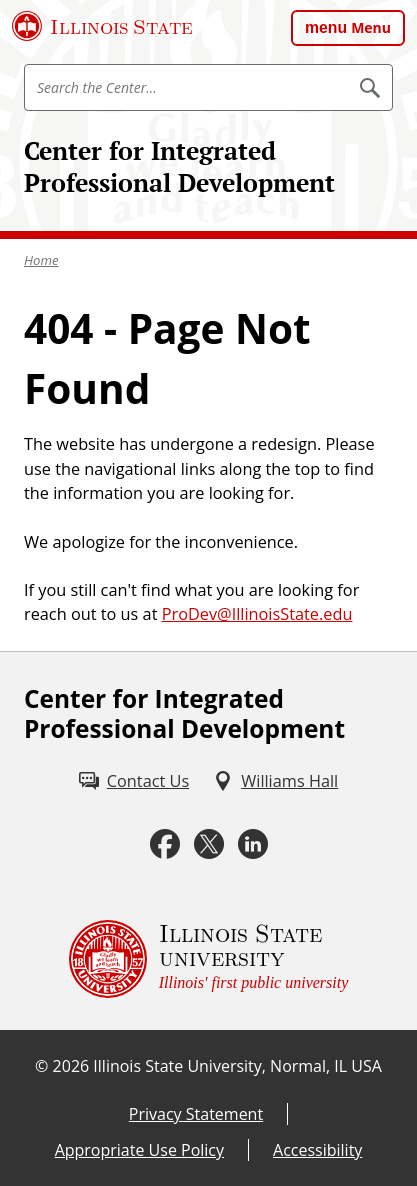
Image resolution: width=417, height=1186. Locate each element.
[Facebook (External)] (165, 844)
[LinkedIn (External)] (253, 844)
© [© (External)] (41, 1066)
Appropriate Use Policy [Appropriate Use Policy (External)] (139, 1150)
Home (41, 260)
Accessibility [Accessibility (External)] (317, 1150)
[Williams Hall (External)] (275, 781)
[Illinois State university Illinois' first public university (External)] (209, 959)
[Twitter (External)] (209, 844)
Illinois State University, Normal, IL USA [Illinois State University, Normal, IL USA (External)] (237, 1066)
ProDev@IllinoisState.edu (257, 614)
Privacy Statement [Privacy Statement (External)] (196, 1114)
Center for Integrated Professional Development (179, 166)
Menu (371, 27)
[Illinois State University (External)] (102, 26)
